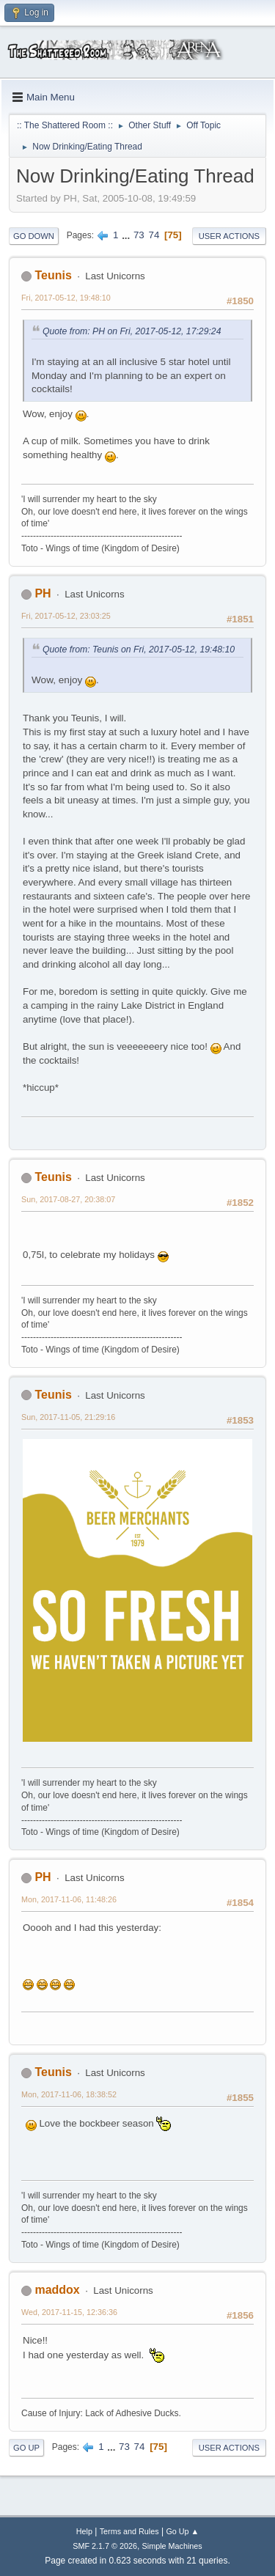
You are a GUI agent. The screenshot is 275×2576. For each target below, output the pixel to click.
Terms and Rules (129, 2531)
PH (42, 593)
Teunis (52, 275)
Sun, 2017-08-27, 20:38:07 (68, 1199)
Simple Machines (172, 2546)
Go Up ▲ (182, 2531)
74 (153, 234)
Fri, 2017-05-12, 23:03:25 (66, 615)
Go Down (33, 236)
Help (84, 2531)
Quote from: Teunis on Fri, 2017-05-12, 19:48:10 (139, 649)
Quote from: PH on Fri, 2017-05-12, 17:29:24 (132, 331)
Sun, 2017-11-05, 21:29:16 (68, 1417)
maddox (56, 2290)
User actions (229, 236)
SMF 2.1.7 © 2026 (105, 2546)
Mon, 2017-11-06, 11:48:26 (69, 1899)
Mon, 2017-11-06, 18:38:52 (69, 2094)
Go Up (26, 2447)
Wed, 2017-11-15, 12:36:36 (69, 2312)
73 (138, 234)
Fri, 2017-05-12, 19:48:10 (66, 297)
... (127, 234)
